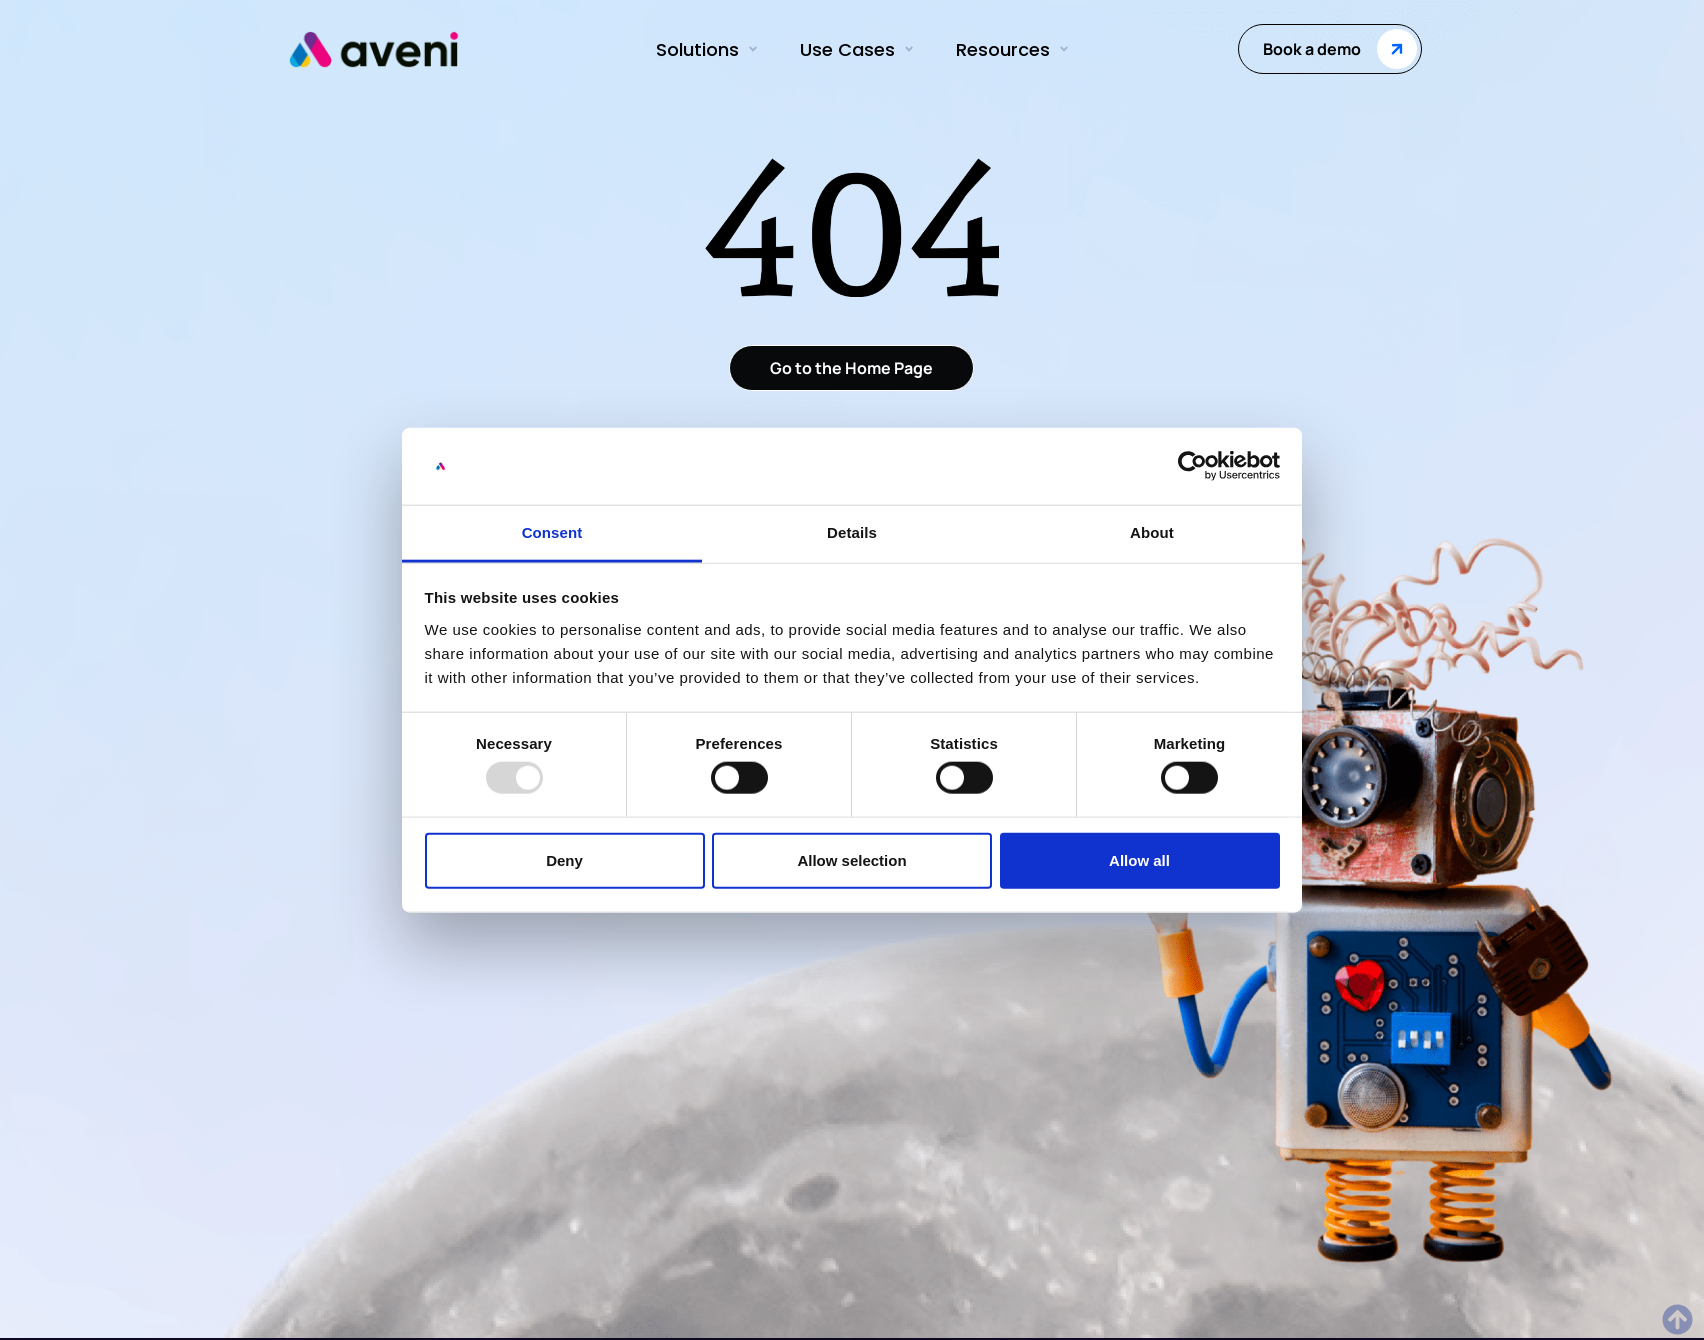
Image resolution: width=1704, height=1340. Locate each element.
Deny (564, 859)
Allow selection (851, 859)
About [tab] (1152, 532)
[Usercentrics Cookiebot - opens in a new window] (1192, 466)
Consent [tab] (552, 532)
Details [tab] (852, 532)
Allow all (1139, 859)
